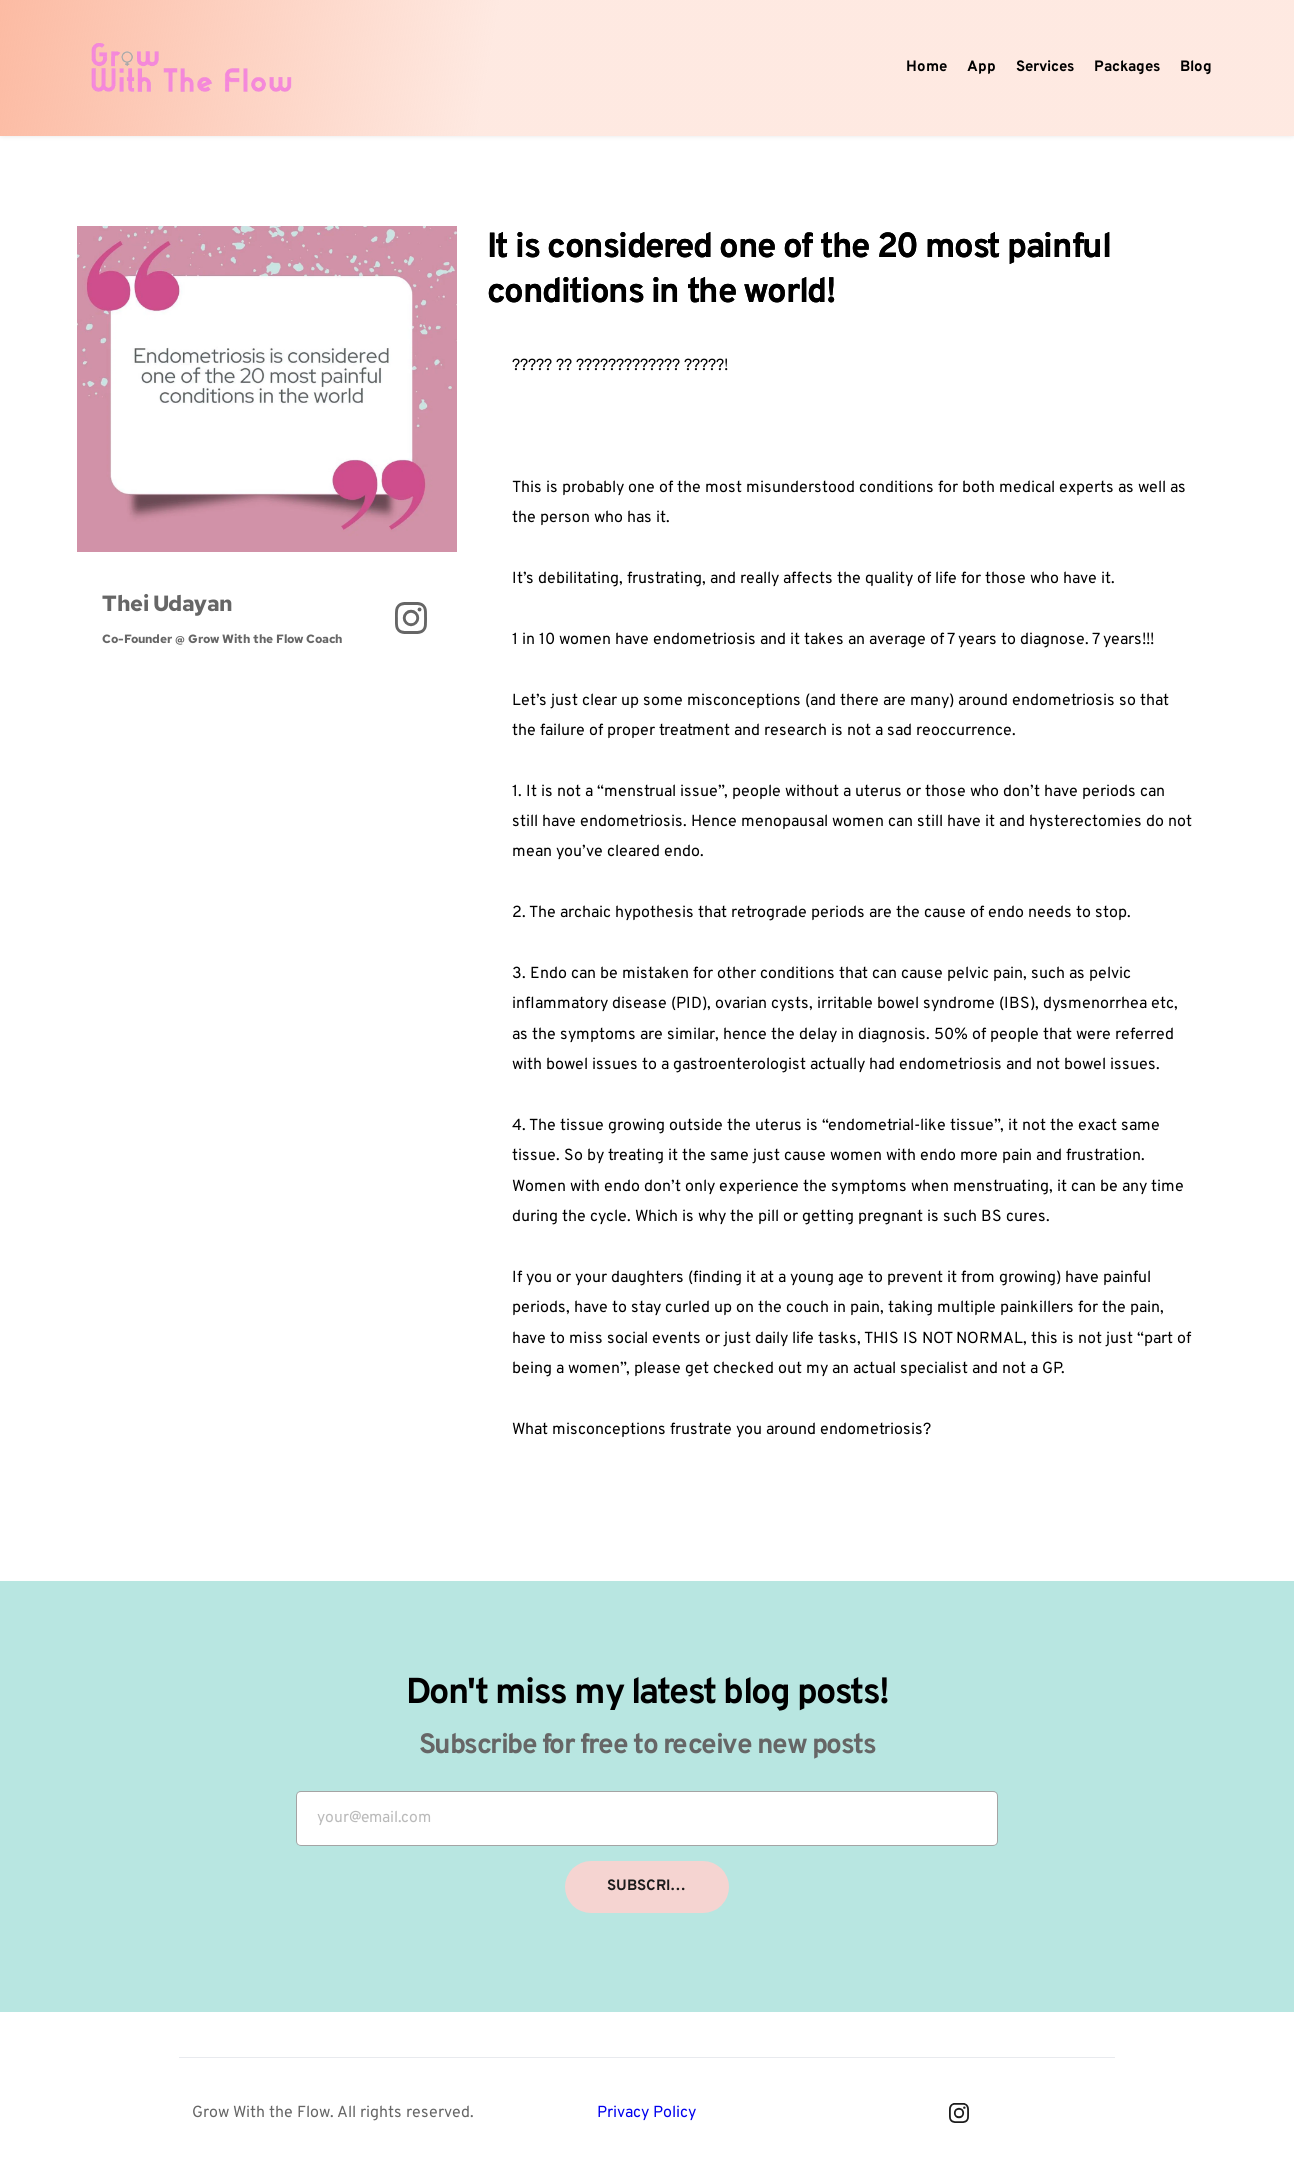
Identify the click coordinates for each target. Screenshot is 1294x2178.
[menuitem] (926, 68)
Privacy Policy (646, 2118)
